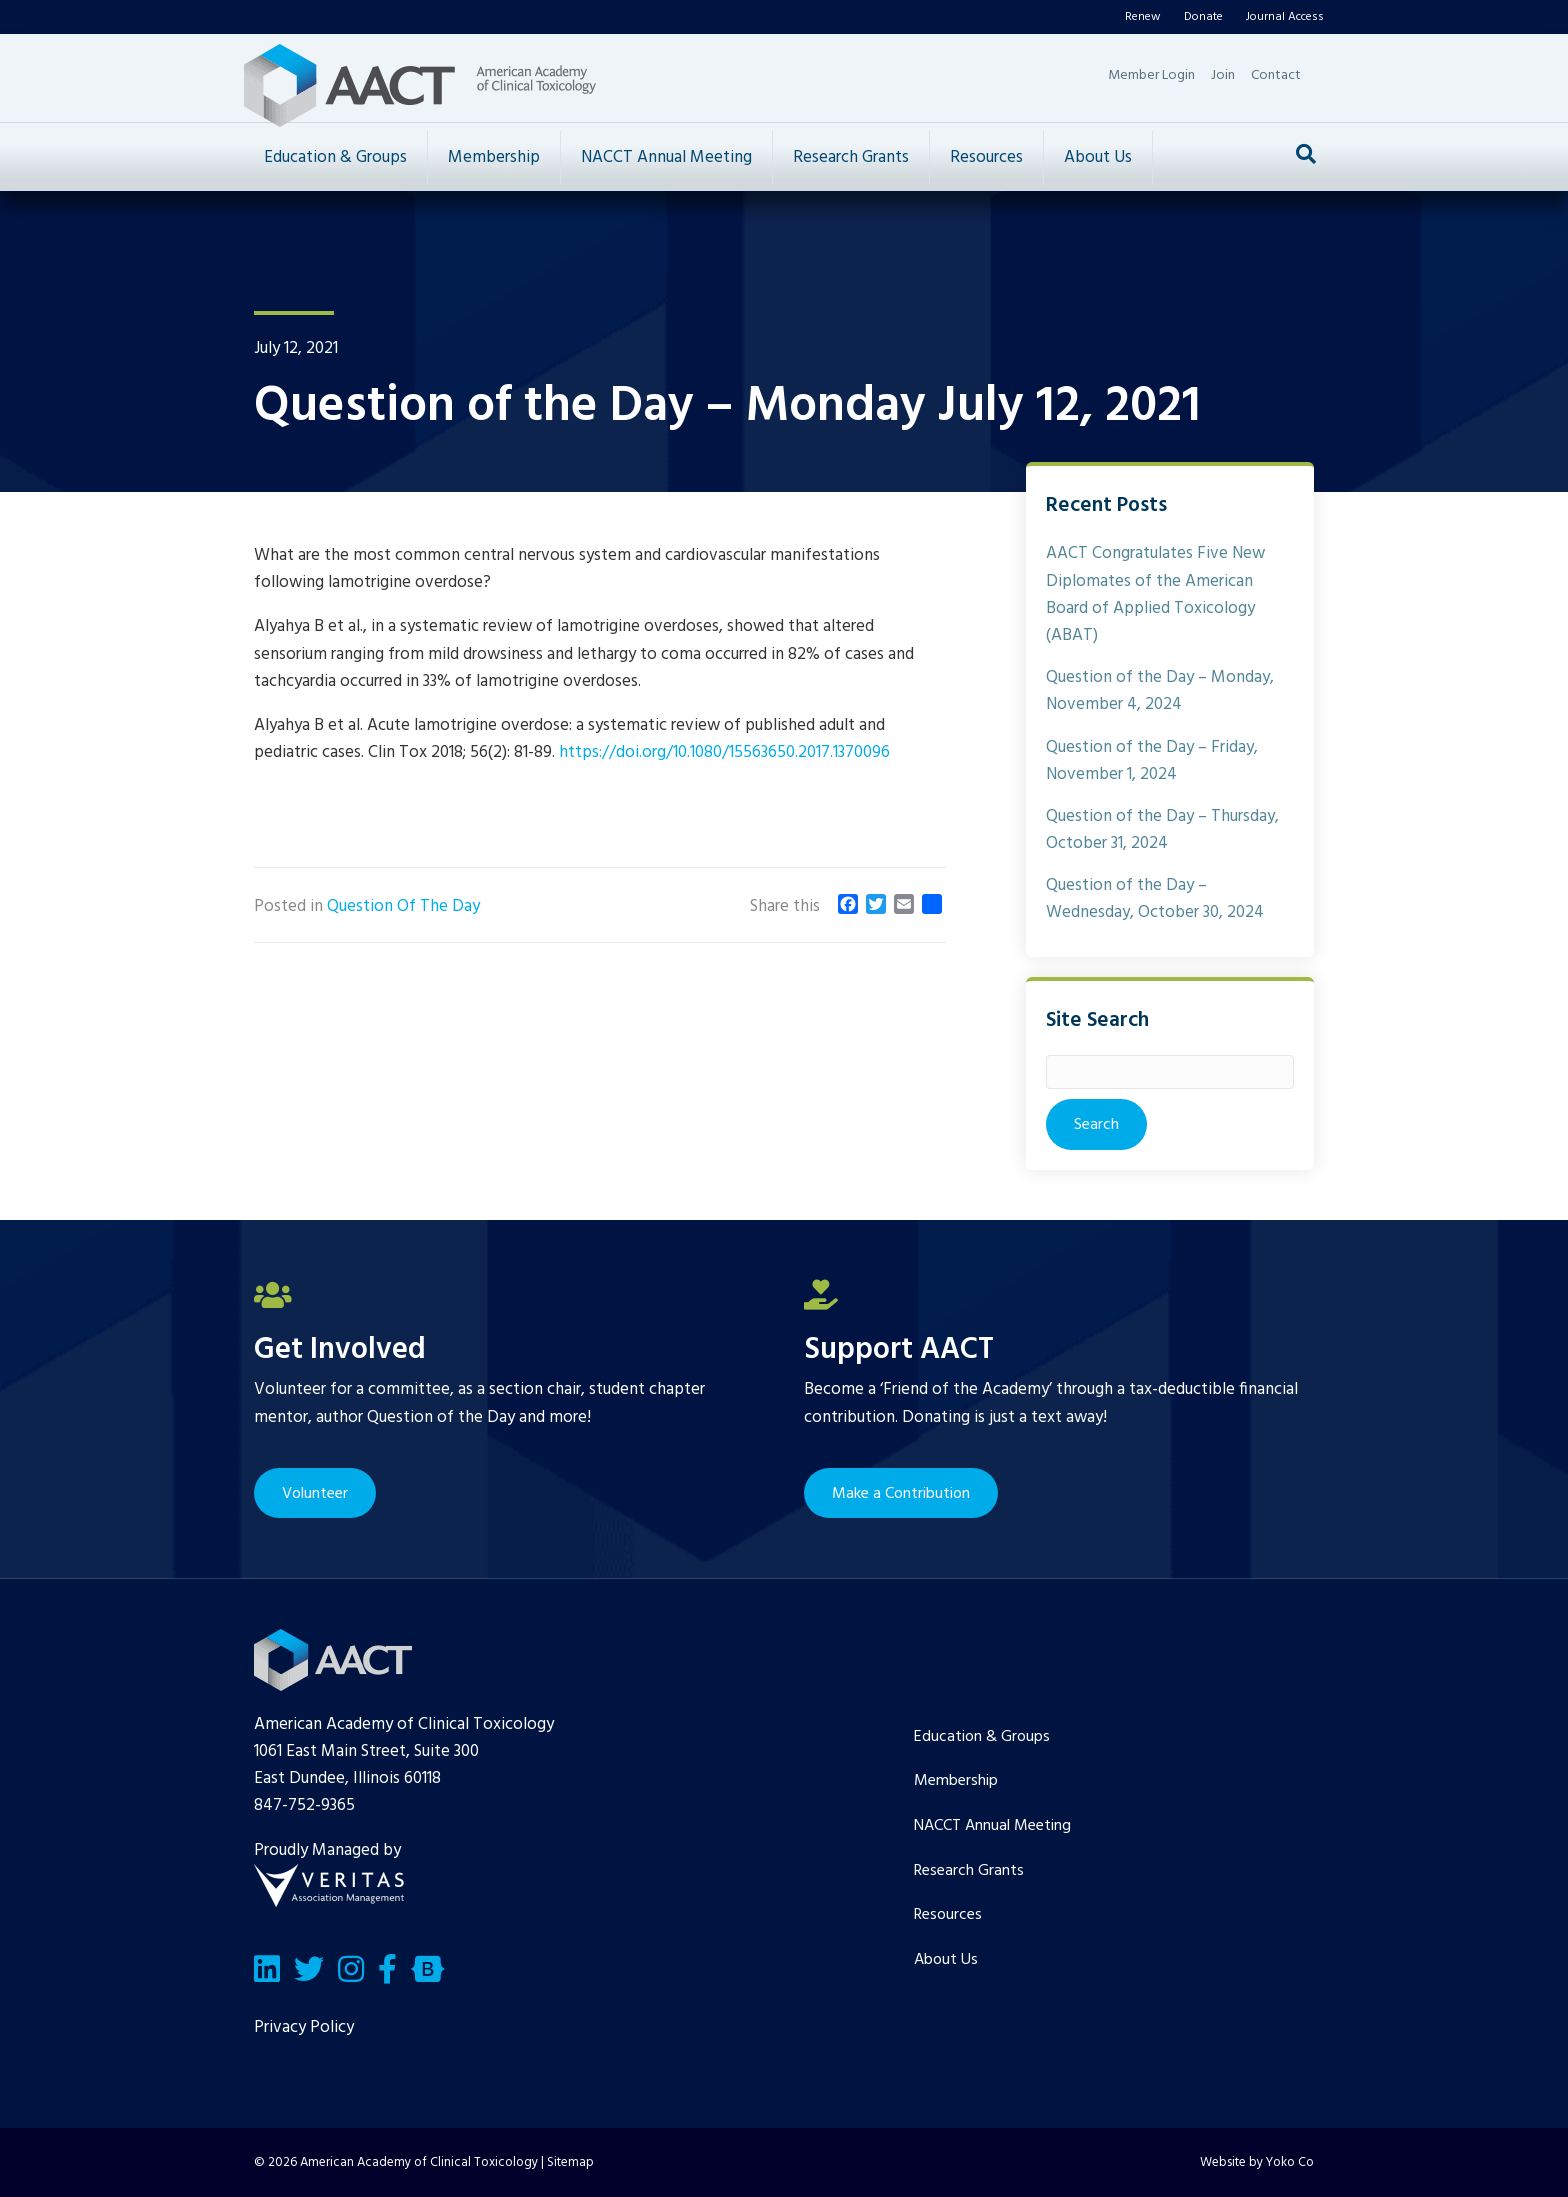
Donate (1203, 17)
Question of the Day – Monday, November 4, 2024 (1160, 691)
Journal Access (1285, 17)
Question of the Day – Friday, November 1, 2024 (1152, 761)
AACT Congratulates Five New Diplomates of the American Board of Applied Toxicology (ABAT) (1155, 594)
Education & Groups (335, 157)
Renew (1143, 17)
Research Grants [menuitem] (969, 1871)
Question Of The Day (403, 906)
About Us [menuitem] (946, 1960)
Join (1223, 75)
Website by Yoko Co (1257, 2162)
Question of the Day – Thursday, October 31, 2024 (1162, 830)
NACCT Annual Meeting (666, 157)
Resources (986, 157)
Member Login (1151, 75)
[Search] (1306, 154)
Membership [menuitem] (956, 1781)
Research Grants (851, 157)
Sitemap (570, 2162)
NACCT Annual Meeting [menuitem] (992, 1826)
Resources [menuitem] (948, 1915)
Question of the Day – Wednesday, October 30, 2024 (1155, 899)
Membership (494, 157)
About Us (1098, 157)
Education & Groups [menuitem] (982, 1737)
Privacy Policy (304, 2027)
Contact (1276, 75)
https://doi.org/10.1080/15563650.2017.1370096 (724, 752)
